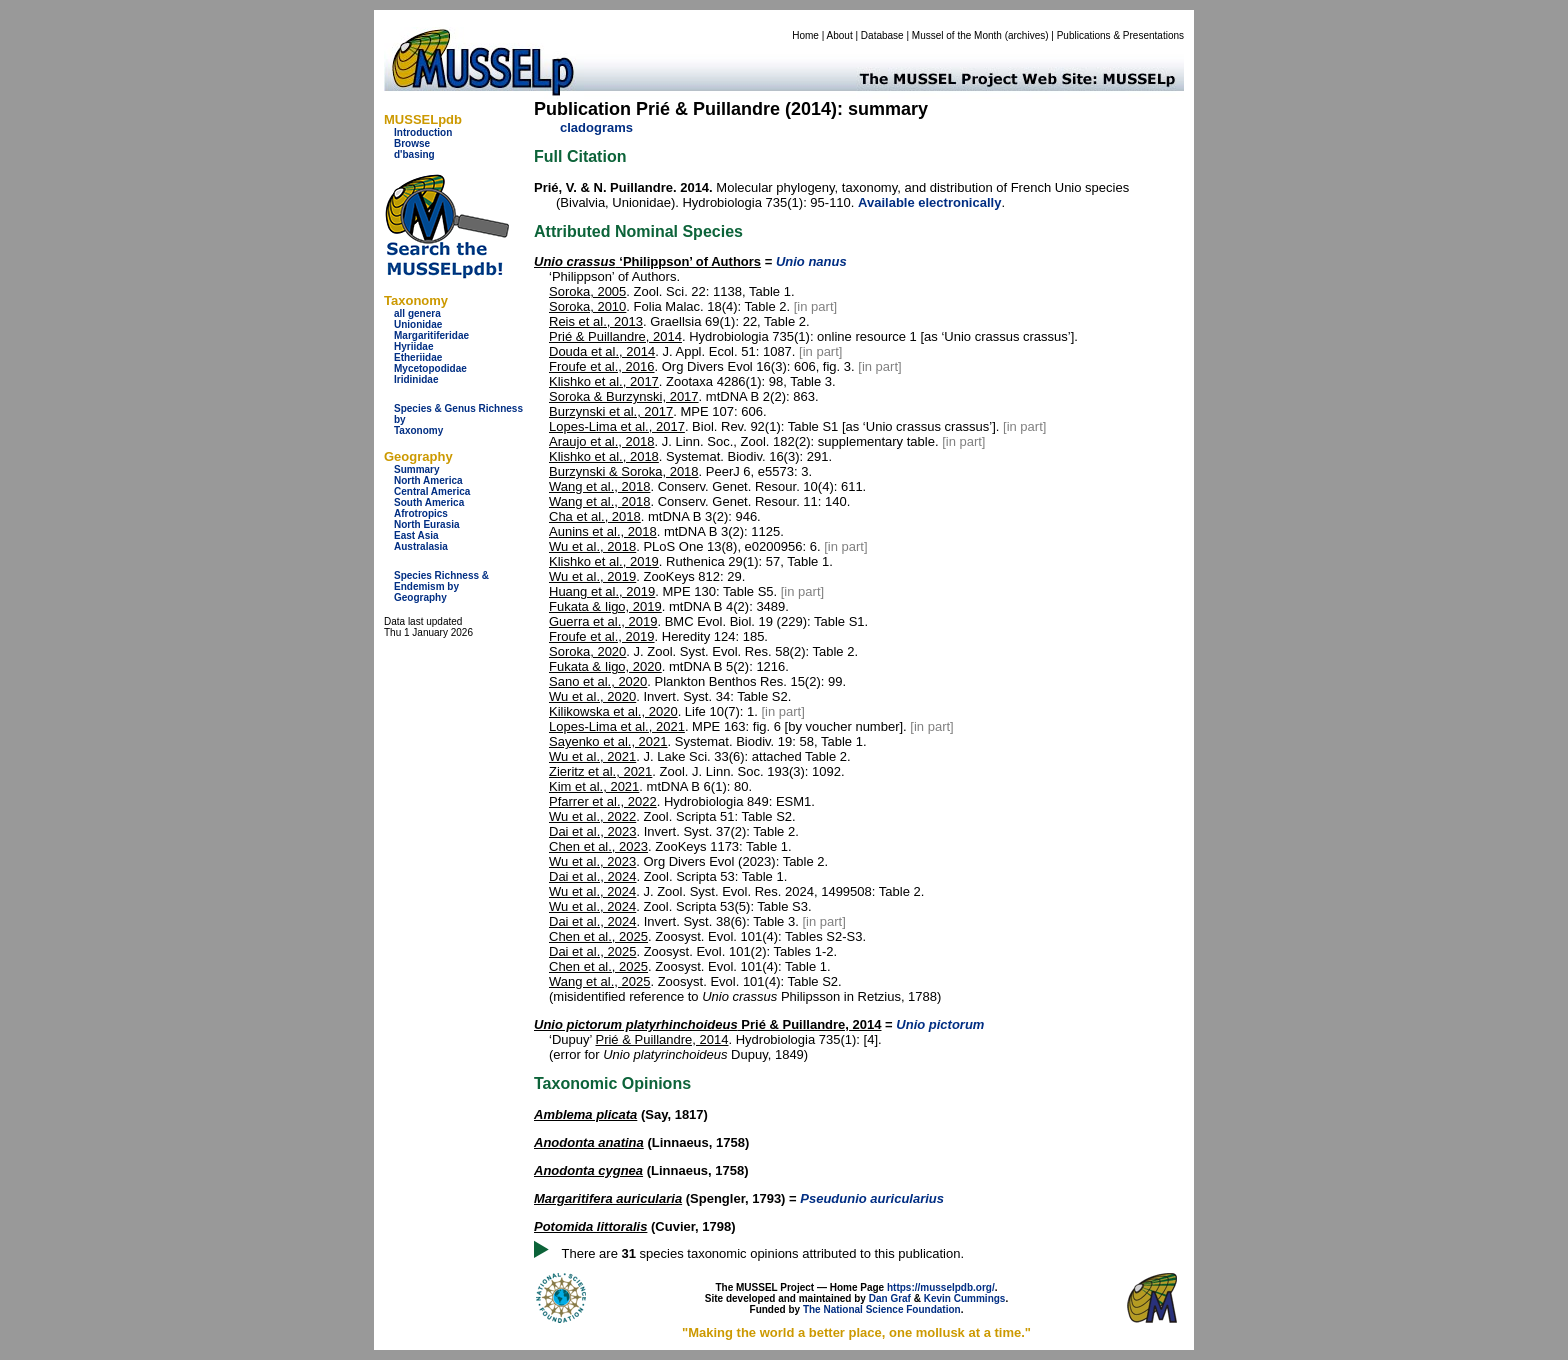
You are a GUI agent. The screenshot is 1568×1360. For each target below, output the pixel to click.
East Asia (416, 535)
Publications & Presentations (1120, 35)
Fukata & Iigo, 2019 (605, 606)
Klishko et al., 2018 (604, 456)
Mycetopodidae (430, 368)
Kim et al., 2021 (594, 786)
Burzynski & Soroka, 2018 (624, 471)
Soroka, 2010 (587, 306)
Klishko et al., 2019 (604, 561)
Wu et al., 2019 (592, 576)
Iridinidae (416, 379)
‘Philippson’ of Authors (647, 261)
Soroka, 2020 (587, 651)
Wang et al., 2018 (599, 486)
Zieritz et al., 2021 (600, 771)
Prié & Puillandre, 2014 (615, 336)
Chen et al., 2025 (598, 936)
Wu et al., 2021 (592, 756)
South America (429, 502)
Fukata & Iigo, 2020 (605, 666)
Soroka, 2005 (587, 291)
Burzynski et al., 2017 (611, 411)
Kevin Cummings (965, 1298)
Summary (417, 469)
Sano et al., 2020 (598, 681)
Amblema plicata (585, 1114)
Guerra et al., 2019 (603, 621)
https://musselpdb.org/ (941, 1287)
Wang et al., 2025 (599, 981)
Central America (432, 491)
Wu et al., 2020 (592, 696)
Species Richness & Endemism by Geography (441, 586)
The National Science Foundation (882, 1309)
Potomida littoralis (590, 1226)
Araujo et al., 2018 (602, 441)
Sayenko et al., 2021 (608, 741)
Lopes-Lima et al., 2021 (617, 726)
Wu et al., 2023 (592, 861)
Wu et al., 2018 (592, 546)
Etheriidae (418, 357)
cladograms (596, 127)
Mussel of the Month (957, 35)
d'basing (414, 154)
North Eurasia (427, 524)
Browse (412, 143)
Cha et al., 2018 (595, 516)
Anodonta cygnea (588, 1170)
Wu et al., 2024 (592, 891)
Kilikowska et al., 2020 (613, 711)
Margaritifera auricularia (608, 1198)
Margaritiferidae (431, 335)
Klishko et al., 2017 (604, 381)
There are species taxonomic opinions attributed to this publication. (763, 1253)
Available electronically (929, 202)
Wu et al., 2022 (592, 816)
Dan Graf (890, 1298)
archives (1026, 35)
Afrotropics (421, 513)
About (840, 35)
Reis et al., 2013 (596, 321)
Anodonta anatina (589, 1142)
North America (428, 480)
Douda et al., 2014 (602, 351)
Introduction (423, 132)
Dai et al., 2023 (592, 831)
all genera (417, 313)
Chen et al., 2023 (598, 846)
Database (882, 35)
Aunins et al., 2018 (603, 531)
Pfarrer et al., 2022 (603, 801)
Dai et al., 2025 (592, 951)
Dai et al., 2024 (592, 876)
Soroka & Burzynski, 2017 (624, 396)
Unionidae (418, 324)
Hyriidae (413, 346)
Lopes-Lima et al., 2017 (617, 426)
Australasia (421, 546)
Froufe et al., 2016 (602, 366)
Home (805, 35)
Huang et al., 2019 (602, 591)
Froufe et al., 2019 (602, 636)
